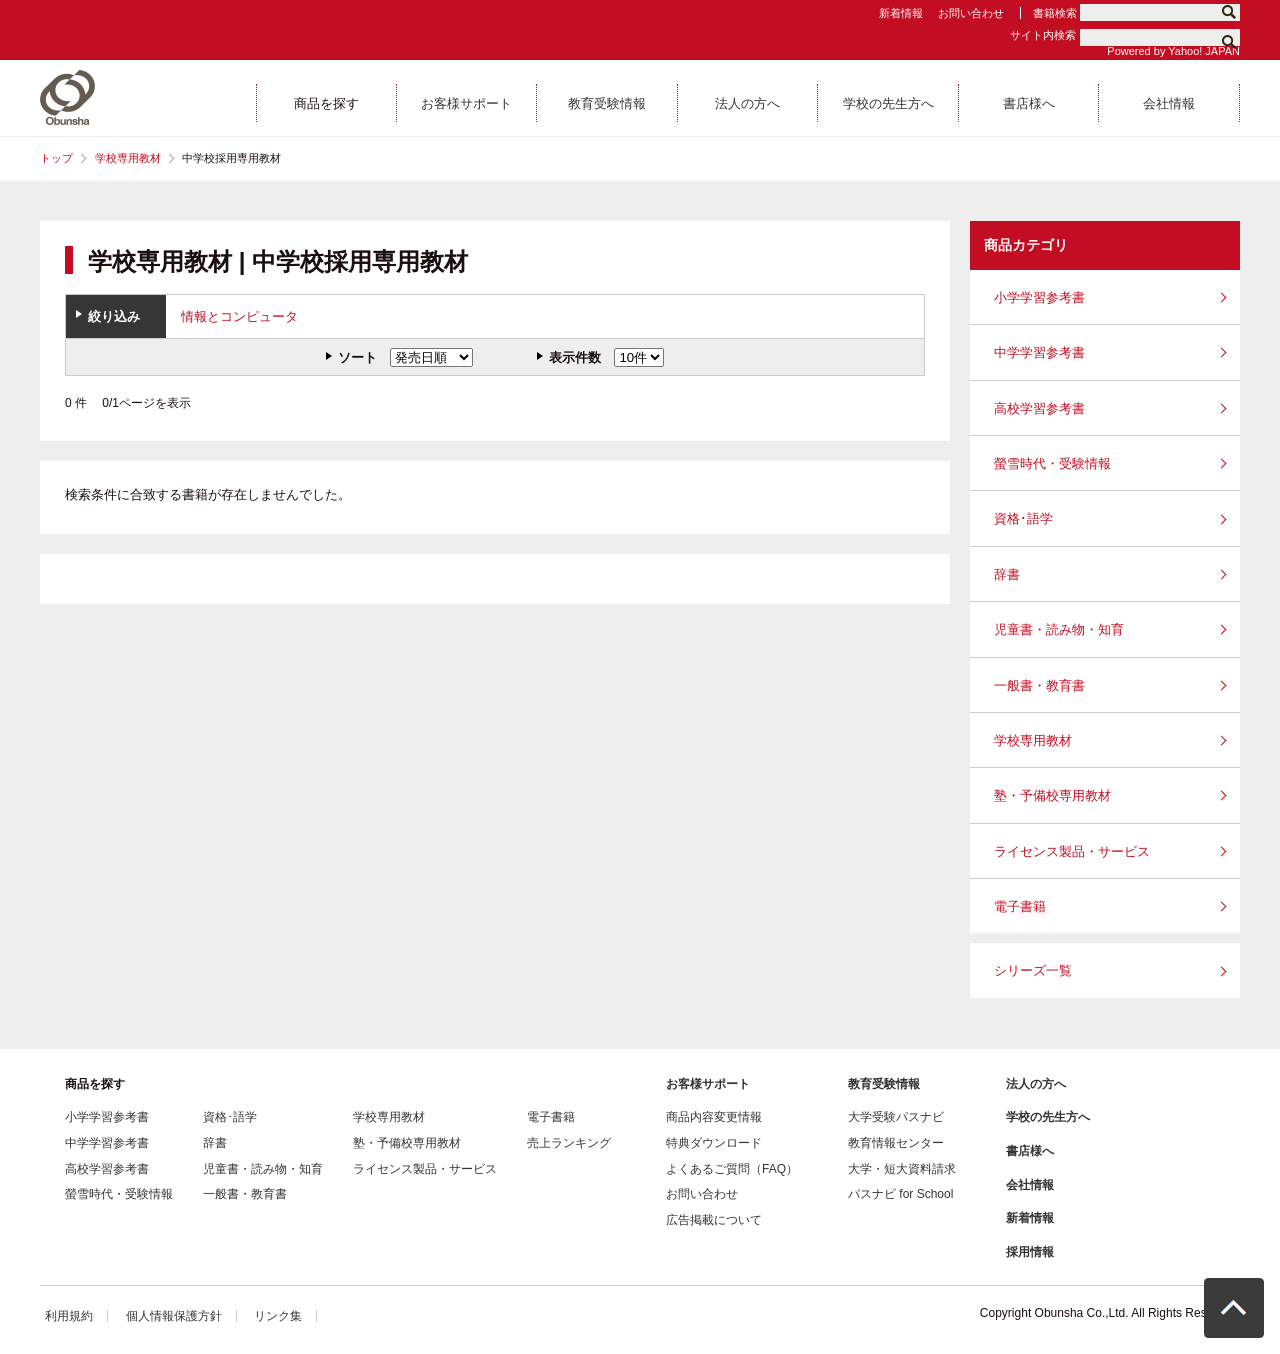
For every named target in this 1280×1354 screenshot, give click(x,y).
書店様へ (1030, 1151)
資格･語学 (1023, 518)
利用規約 (69, 1316)
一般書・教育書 (1039, 685)
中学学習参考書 (1039, 352)
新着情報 (901, 13)
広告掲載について (714, 1220)
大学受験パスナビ (896, 1117)
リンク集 (278, 1316)
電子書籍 (1020, 906)
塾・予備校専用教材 (1052, 795)
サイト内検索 (1043, 35)
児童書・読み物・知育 (1059, 629)
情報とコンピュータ (239, 316)
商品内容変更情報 (714, 1117)
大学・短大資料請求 (902, 1169)
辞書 (1007, 574)
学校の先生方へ (1048, 1117)
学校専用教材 (128, 158)
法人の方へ (1036, 1084)
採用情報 (1030, 1252)
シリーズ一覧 (1033, 970)
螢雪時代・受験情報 (1052, 463)
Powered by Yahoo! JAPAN (1173, 51)
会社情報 (1030, 1185)
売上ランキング (569, 1143)
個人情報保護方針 (174, 1316)
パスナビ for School (900, 1194)
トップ (56, 158)
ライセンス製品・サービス (1072, 851)
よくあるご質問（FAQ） (732, 1169)
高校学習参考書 (1039, 408)
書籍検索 (1055, 13)
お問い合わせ (971, 13)
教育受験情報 (884, 1084)
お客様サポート (708, 1084)
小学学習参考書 (1039, 297)
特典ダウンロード (714, 1143)
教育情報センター (896, 1143)
